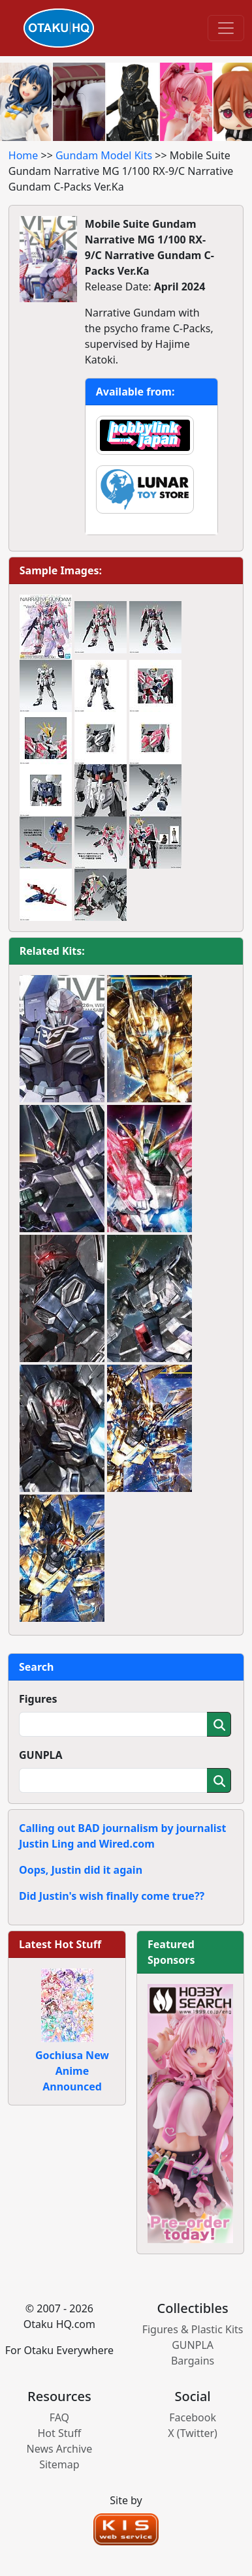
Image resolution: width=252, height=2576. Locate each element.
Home (23, 155)
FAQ (59, 2417)
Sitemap (59, 2464)
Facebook (192, 2417)
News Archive (60, 2449)
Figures (38, 1699)
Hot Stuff (59, 2433)
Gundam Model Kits (103, 155)
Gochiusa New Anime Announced (72, 2071)
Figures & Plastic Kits (193, 2329)
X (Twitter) (192, 2433)
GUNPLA (41, 1755)
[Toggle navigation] (226, 28)
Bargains (192, 2360)
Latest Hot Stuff (60, 1944)
